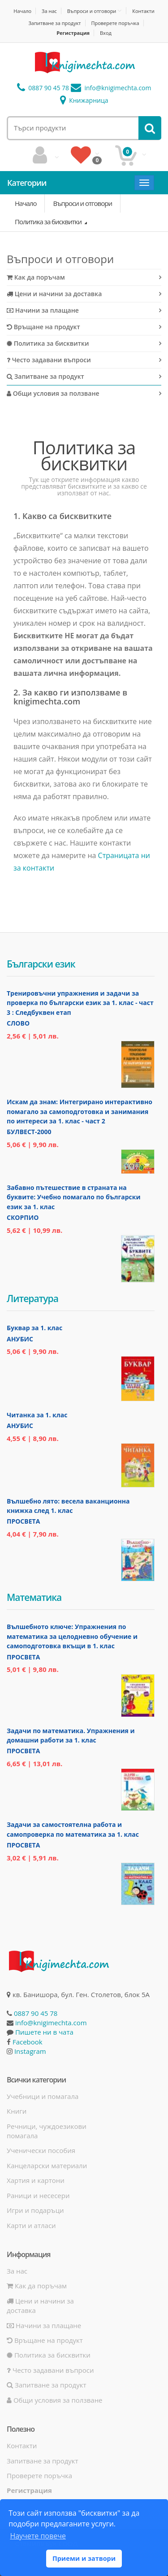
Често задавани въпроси (49, 360)
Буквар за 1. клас (34, 1328)
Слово (18, 1023)
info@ (111, 88)
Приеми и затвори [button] (84, 2558)
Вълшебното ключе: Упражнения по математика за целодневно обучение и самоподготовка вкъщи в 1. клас (72, 1636)
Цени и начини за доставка (54, 293)
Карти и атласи (31, 2225)
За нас (49, 11)
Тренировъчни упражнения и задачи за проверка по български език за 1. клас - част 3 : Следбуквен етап (80, 1003)
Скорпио (23, 1217)
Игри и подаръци (35, 2210)
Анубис (20, 1339)
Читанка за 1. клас (37, 1415)
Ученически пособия (41, 2150)
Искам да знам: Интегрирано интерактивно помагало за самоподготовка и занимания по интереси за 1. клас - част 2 (79, 1111)
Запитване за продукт (54, 23)
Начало (22, 11)
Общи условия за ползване (53, 393)
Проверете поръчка (115, 23)
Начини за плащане (43, 310)
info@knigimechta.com (51, 2022)
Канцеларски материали (47, 2165)
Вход (106, 32)
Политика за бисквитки (49, 221)
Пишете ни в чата (44, 2031)
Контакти (143, 11)
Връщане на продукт (43, 327)
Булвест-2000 (29, 1131)
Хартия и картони (36, 2180)
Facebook (28, 2041)
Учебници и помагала (42, 2096)
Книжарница (84, 100)
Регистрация (73, 32)
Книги (16, 2111)
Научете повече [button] (37, 2536)
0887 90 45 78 (43, 88)
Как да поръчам (36, 277)
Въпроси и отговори (91, 11)
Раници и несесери (38, 2195)
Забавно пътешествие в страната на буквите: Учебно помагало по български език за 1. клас (74, 1197)
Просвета (23, 1521)
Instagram (30, 2051)
